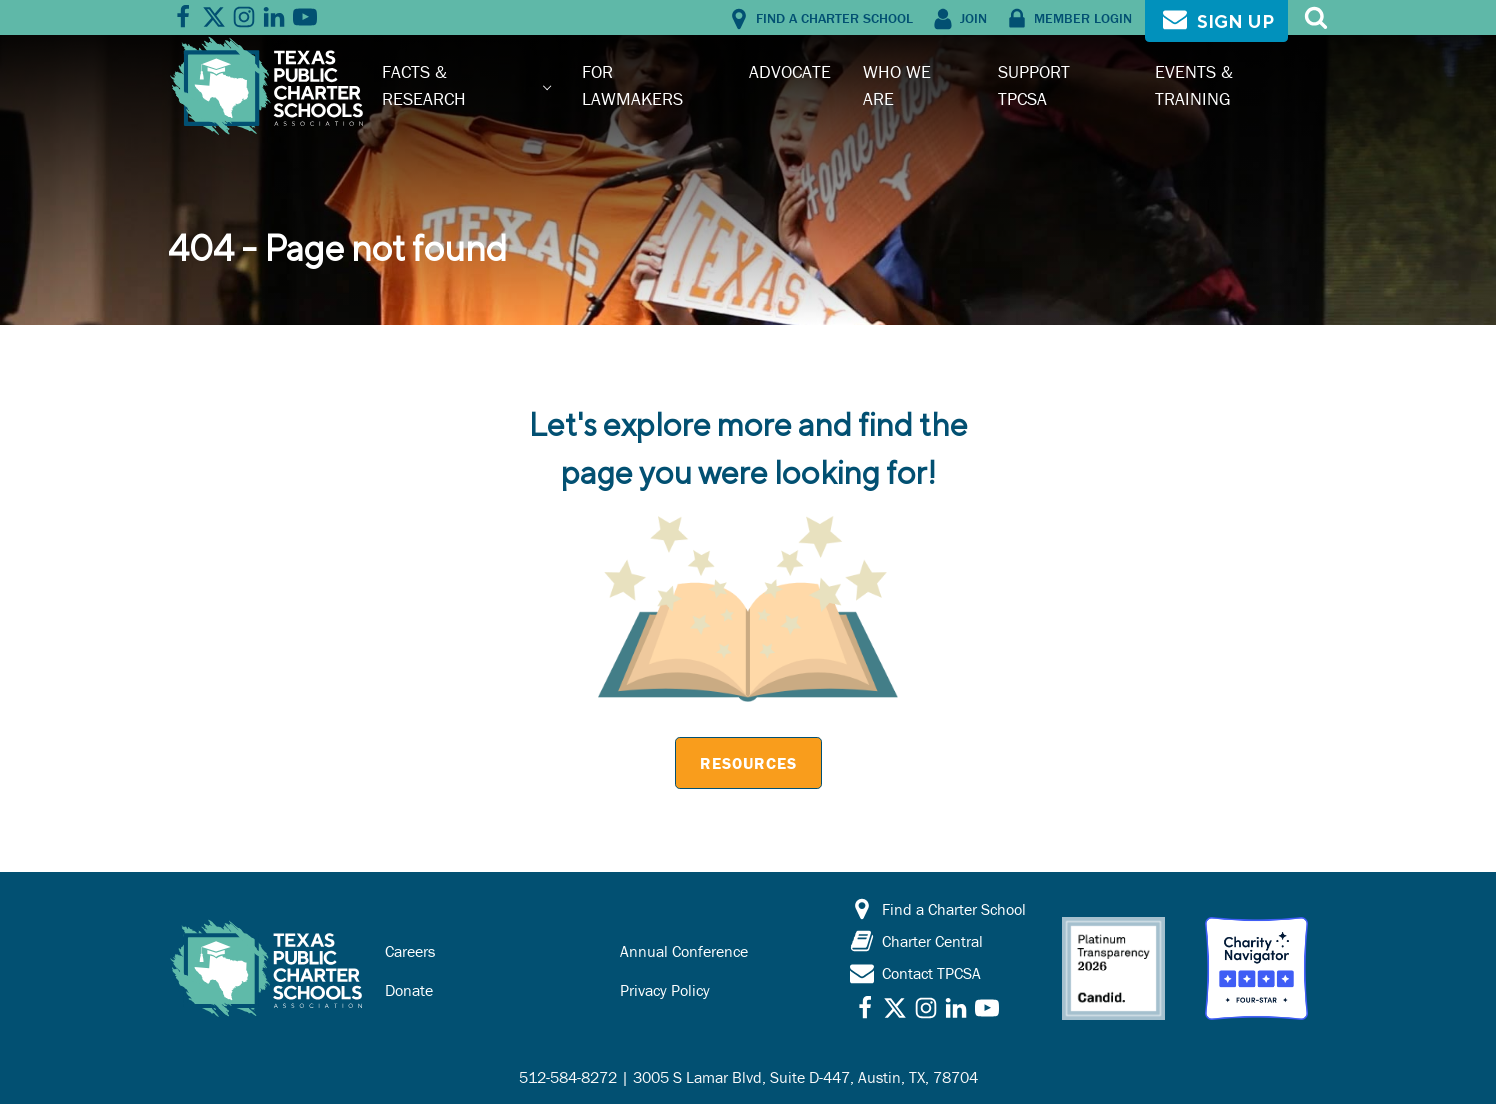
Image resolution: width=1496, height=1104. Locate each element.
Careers (410, 951)
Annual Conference (684, 951)
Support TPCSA (1034, 84)
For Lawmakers (632, 84)
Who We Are (897, 84)
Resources (748, 763)
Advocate (790, 71)
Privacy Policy (665, 990)
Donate (409, 990)
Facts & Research (424, 84)
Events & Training (1194, 84)
